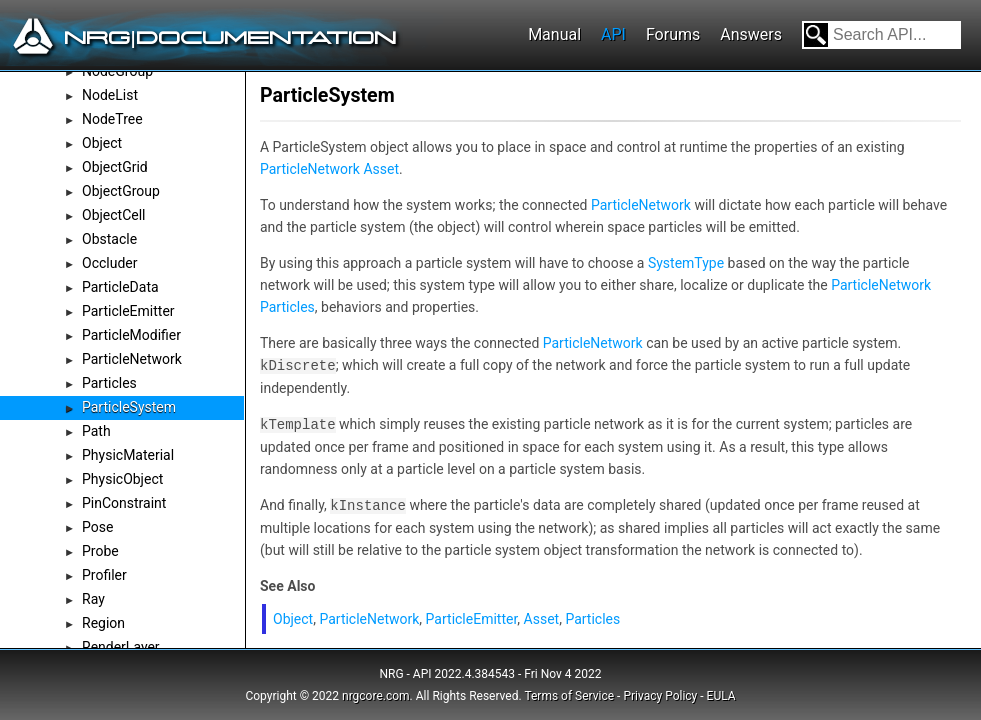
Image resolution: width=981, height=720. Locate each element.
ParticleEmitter (128, 311)
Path (96, 431)
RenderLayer (121, 647)
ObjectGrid (115, 167)
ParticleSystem (129, 407)
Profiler (104, 575)
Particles (109, 383)
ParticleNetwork (132, 359)
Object (102, 143)
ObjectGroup (121, 191)
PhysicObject (122, 479)
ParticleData (120, 287)
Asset (381, 169)
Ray (93, 599)
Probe (100, 551)
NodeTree (112, 119)
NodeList (110, 95)
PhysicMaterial (128, 455)
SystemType (686, 263)
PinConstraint (124, 503)
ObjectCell (114, 215)
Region (103, 623)
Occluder (109, 263)
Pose (97, 527)
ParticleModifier (131, 335)
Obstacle (109, 239)
